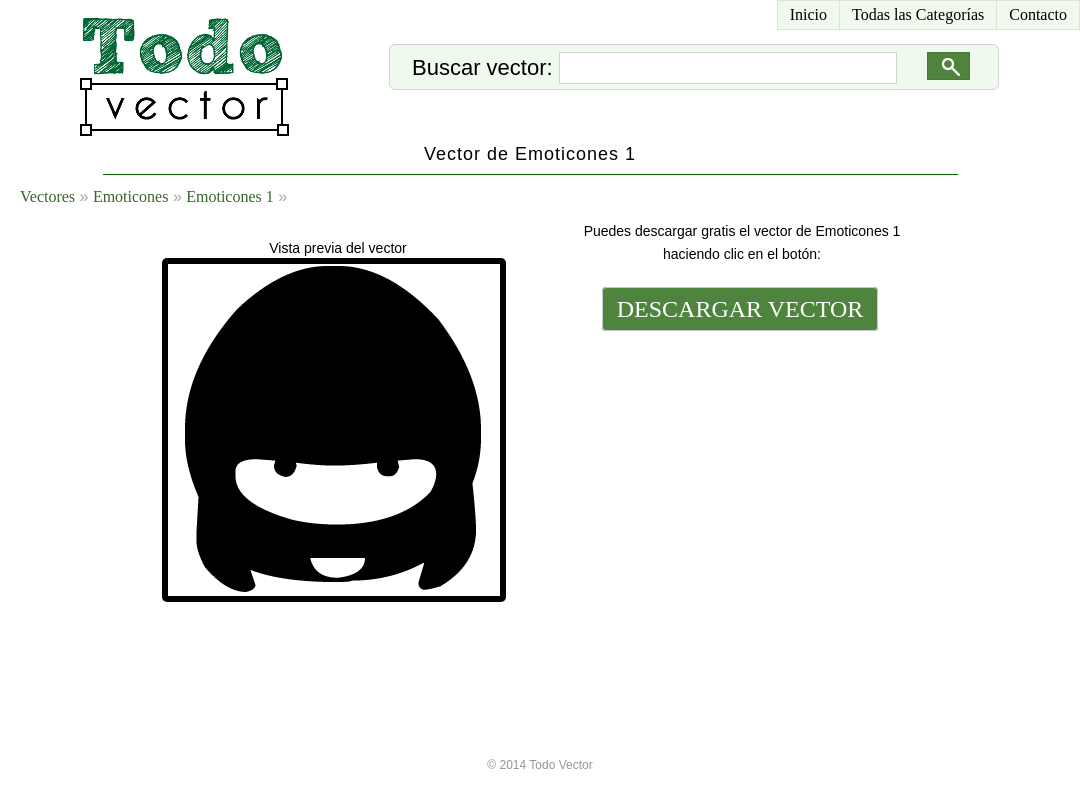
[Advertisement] (738, 472)
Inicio (808, 14)
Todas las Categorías (918, 14)
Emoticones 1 (230, 196)
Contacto (1038, 14)
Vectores (47, 196)
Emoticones (131, 196)
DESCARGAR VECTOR (740, 309)
